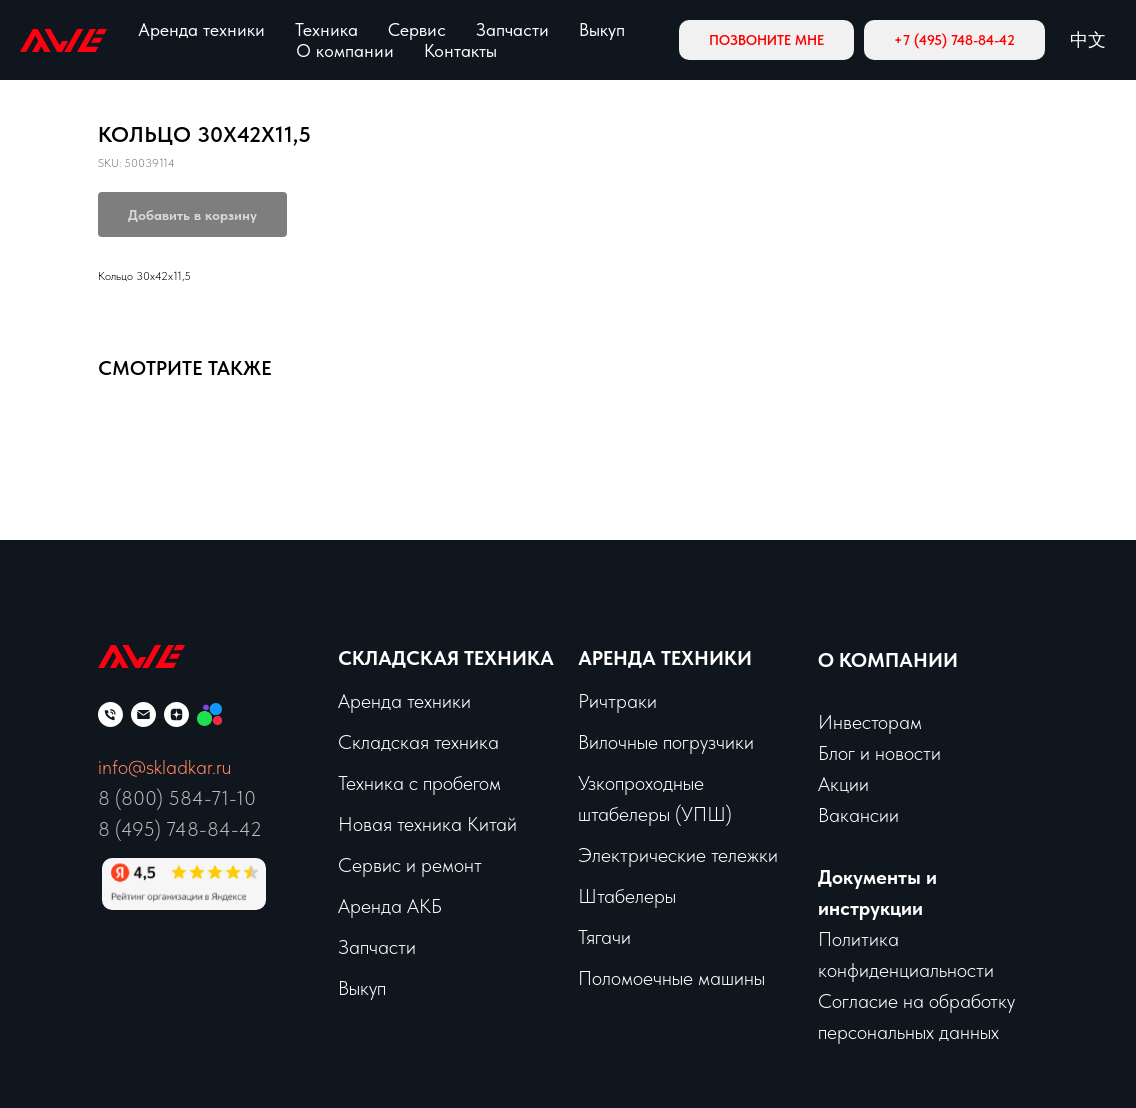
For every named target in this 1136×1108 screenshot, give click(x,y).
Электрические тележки (678, 855)
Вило (598, 742)
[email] (143, 714)
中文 (1088, 39)
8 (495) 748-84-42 (180, 829)
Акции (843, 784)
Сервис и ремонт (410, 865)
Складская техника (446, 658)
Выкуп (602, 29)
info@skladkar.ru (164, 767)
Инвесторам (870, 722)
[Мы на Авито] (209, 714)
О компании (345, 50)
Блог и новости (879, 753)
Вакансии (858, 815)
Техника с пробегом (419, 783)
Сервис (417, 29)
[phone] (110, 714)
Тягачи (604, 937)
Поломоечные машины (671, 978)
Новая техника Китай (427, 824)
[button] (766, 40)
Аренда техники (201, 29)
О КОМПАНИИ (888, 660)
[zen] (176, 714)
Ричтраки (617, 701)
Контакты (460, 50)
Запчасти (512, 29)
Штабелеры (627, 896)
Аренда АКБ (390, 906)
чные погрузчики (686, 742)
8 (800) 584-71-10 (177, 798)
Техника (326, 29)
